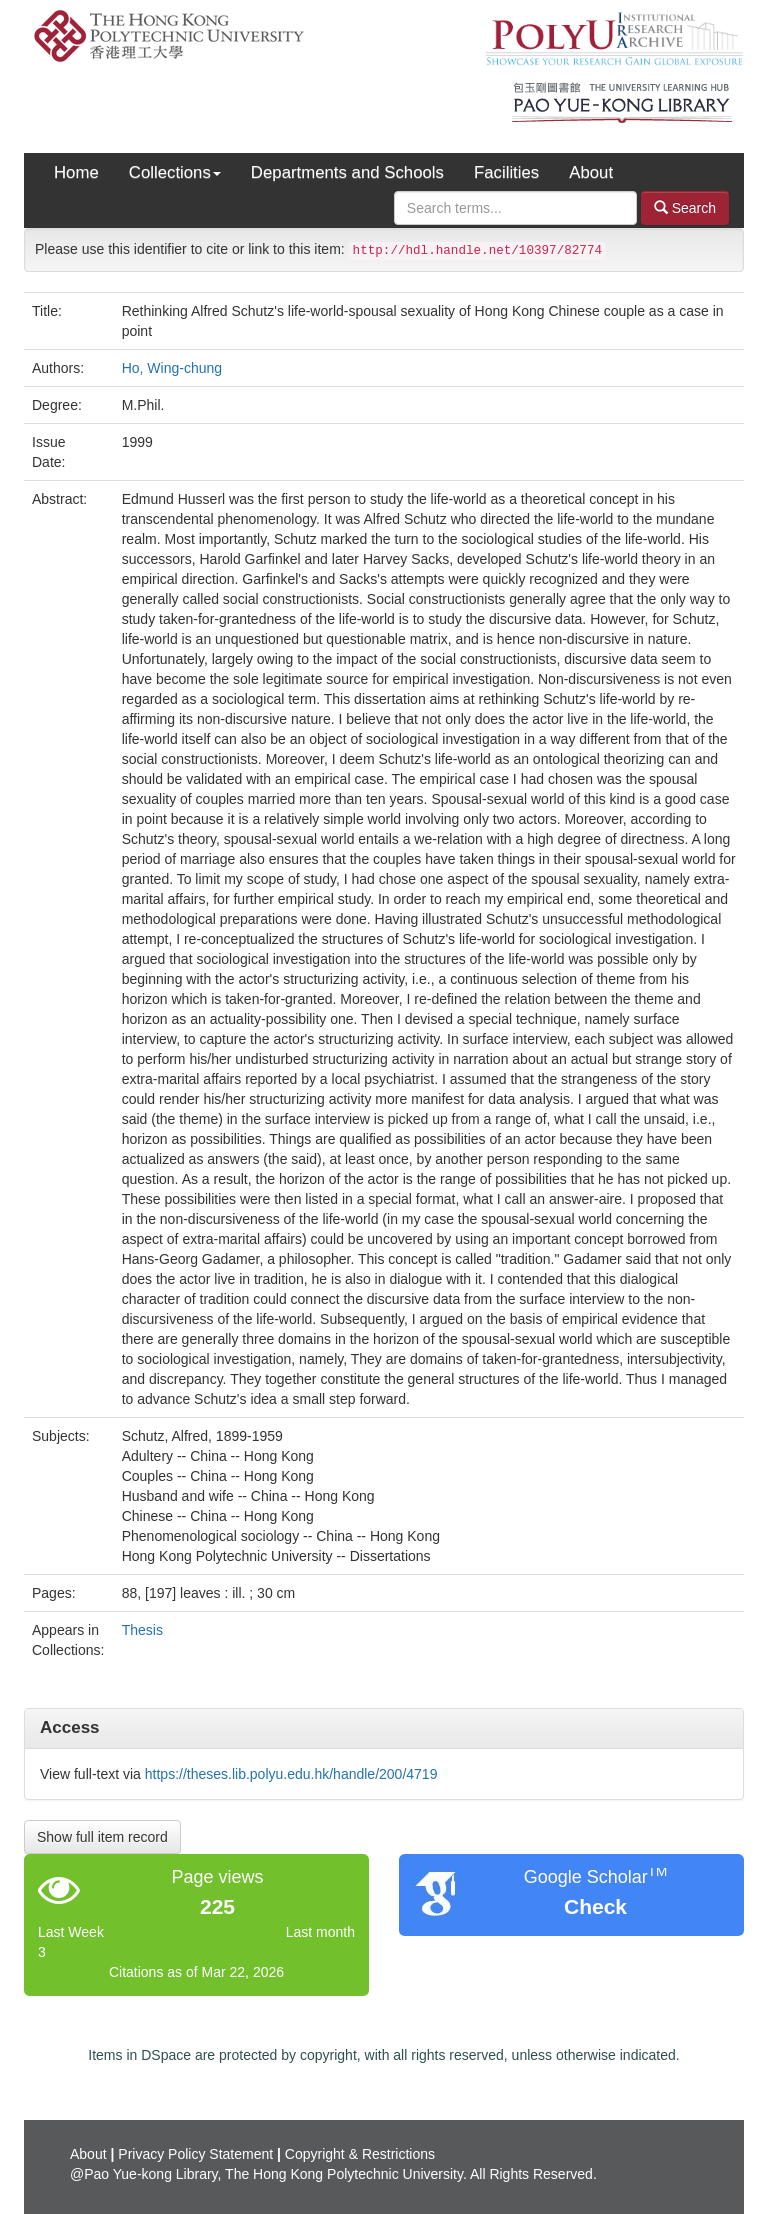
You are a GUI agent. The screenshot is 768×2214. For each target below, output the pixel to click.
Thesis (142, 1630)
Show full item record (102, 1837)
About (591, 172)
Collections (175, 172)
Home (76, 172)
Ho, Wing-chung (172, 368)
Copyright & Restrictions (360, 2154)
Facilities (506, 172)
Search (685, 207)
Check (595, 1906)
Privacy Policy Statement (195, 2154)
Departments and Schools (347, 172)
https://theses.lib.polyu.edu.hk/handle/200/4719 (291, 1774)
